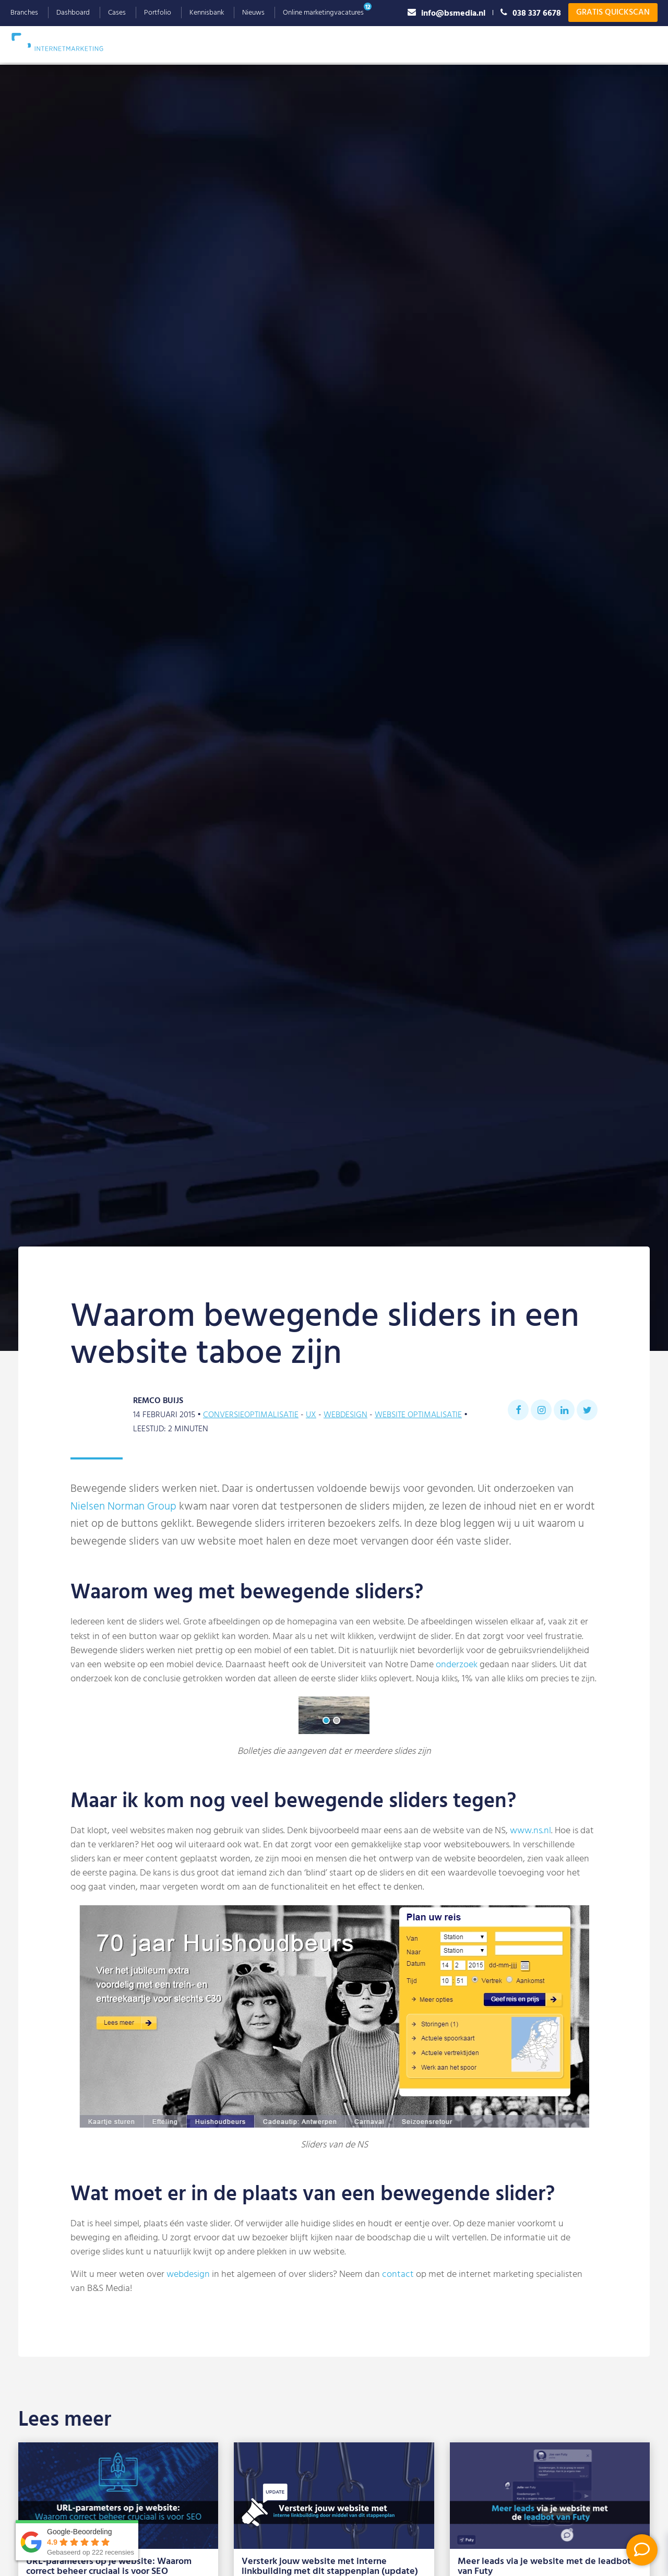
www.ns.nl (530, 1830)
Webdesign (301, 44)
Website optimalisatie (418, 1415)
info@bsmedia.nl (446, 13)
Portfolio (157, 13)
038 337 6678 (530, 13)
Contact (634, 44)
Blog (595, 44)
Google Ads (233, 44)
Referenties (550, 44)
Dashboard (73, 13)
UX (311, 1415)
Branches (24, 13)
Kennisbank (206, 13)
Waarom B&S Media (473, 44)
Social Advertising (379, 44)
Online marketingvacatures (323, 13)
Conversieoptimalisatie (251, 1415)
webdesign (188, 2274)
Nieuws (253, 13)
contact (398, 2274)
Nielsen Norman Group (123, 1506)
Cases (117, 13)
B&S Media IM (67, 41)
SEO (180, 44)
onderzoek (457, 1664)
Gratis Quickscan (613, 12)
